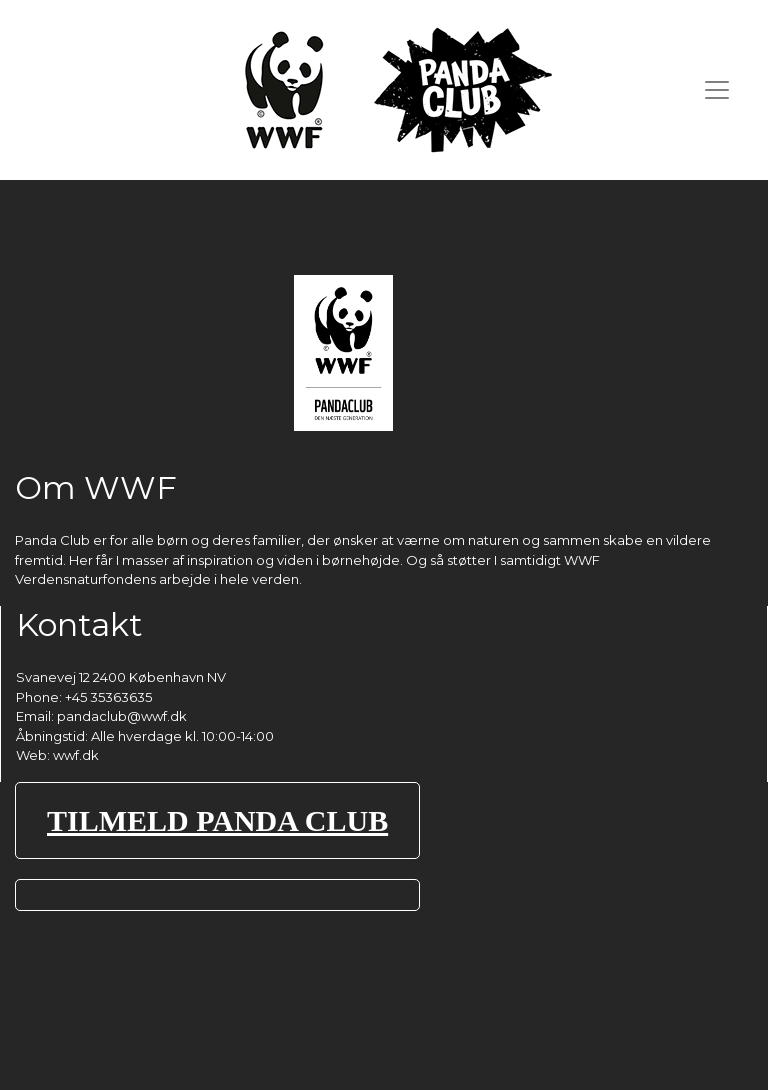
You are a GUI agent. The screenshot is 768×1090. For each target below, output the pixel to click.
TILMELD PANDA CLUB (217, 820)
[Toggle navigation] (717, 90)
